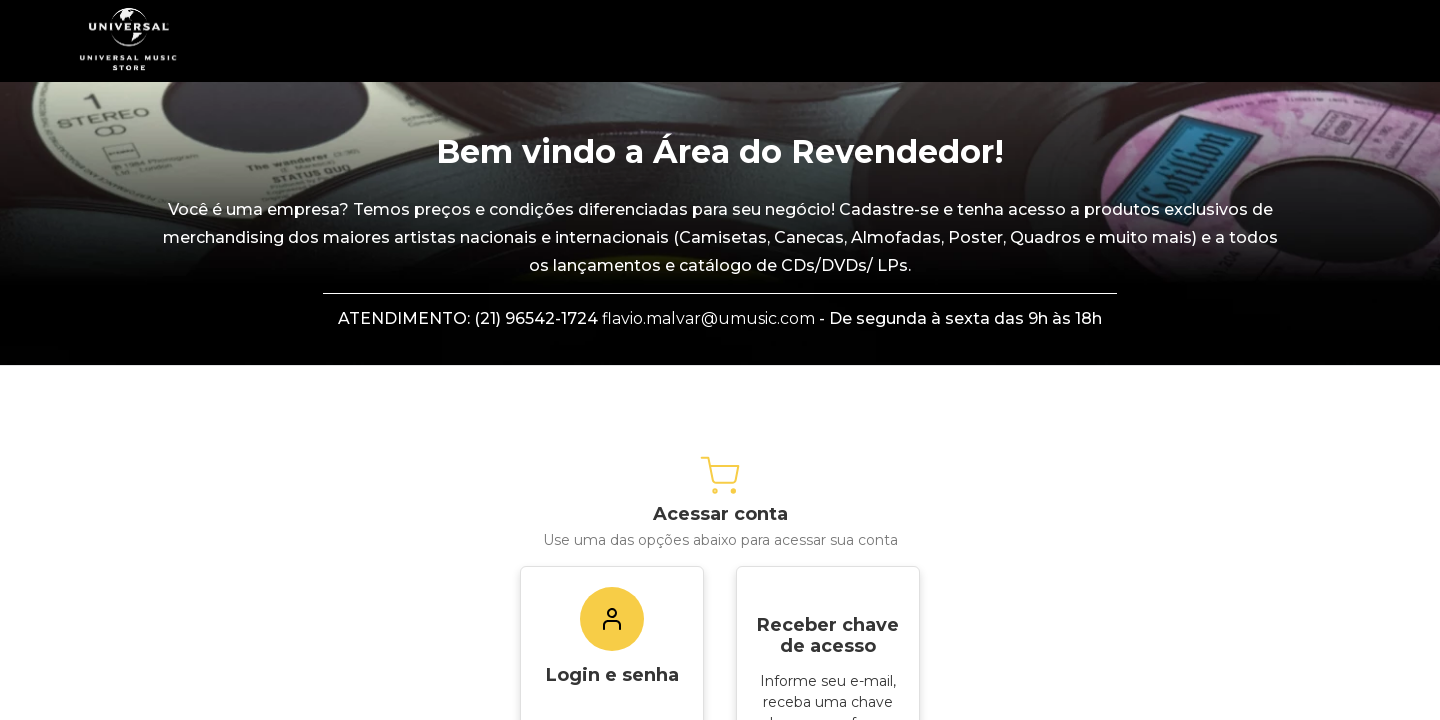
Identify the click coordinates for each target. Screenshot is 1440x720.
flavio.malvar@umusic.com (708, 318)
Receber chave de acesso (828, 635)
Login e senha (612, 675)
